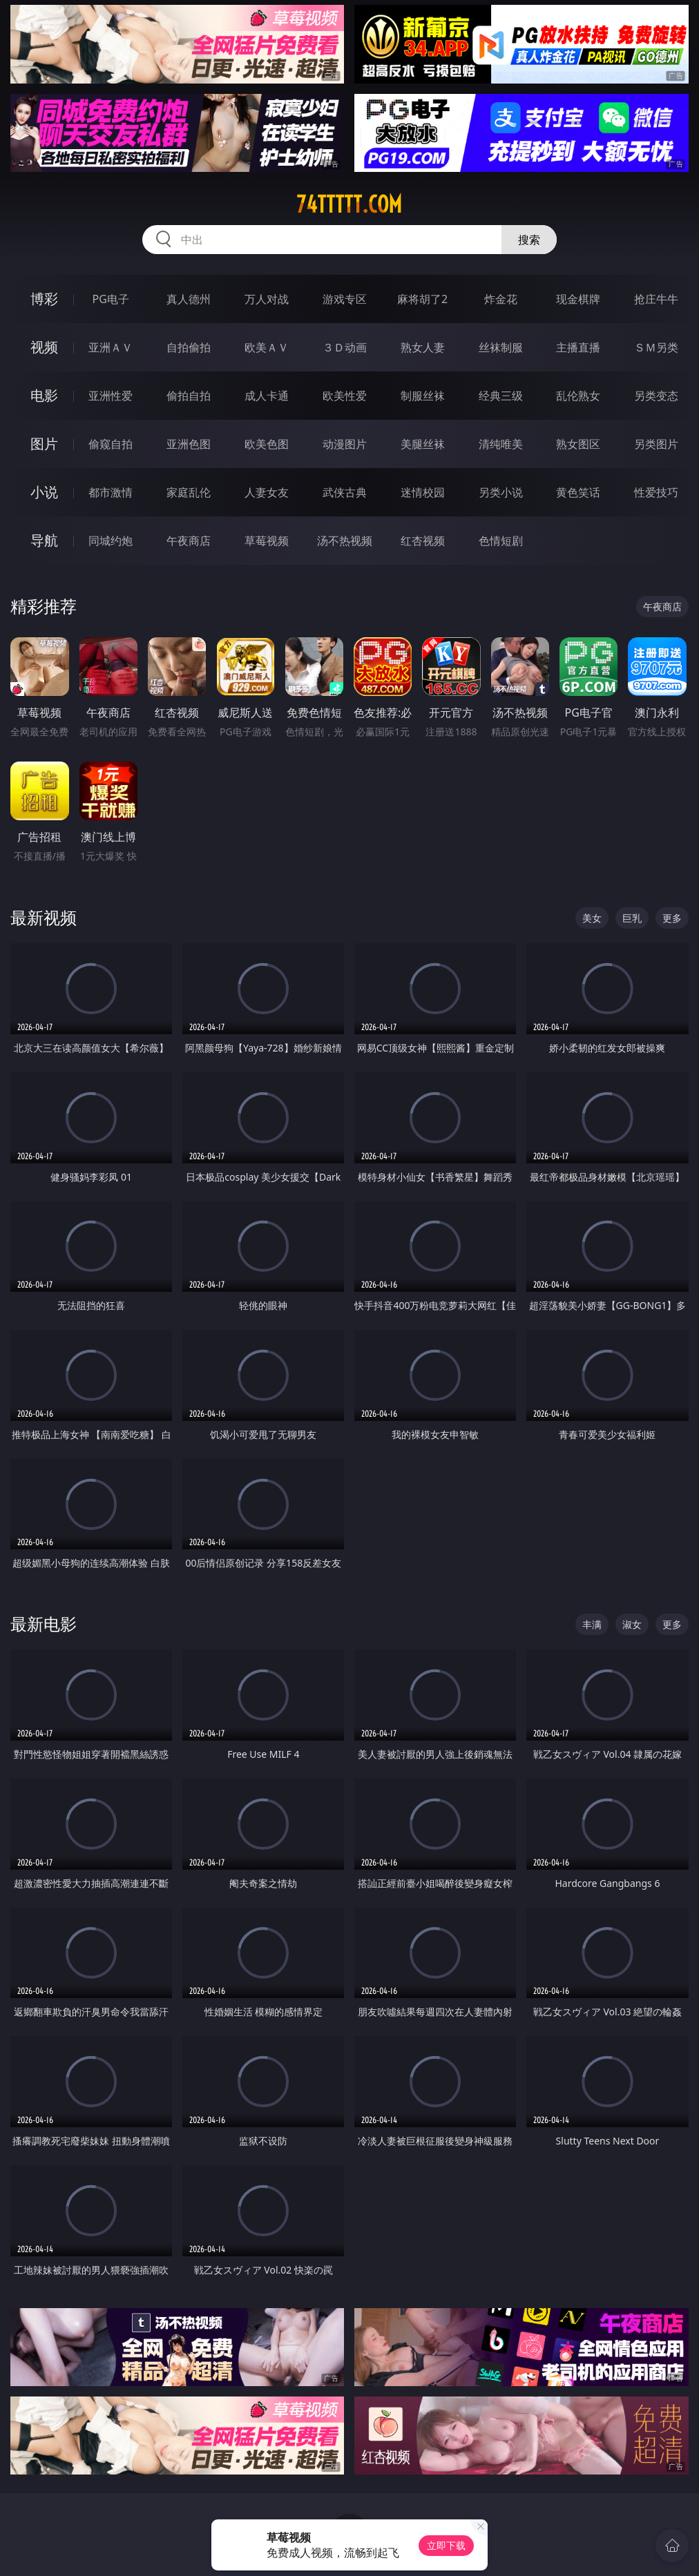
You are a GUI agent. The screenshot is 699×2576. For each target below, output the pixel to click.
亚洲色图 (188, 444)
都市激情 (110, 492)
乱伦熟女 (578, 395)
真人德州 (188, 299)
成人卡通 (267, 395)
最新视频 (43, 917)
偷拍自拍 (188, 395)
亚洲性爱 (110, 395)
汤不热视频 (344, 540)
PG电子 (110, 299)
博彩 (44, 298)
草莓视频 (267, 540)
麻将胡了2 (422, 299)
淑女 (632, 1624)
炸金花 (500, 299)
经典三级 (501, 395)
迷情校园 (423, 492)
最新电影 (43, 1623)
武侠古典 (345, 492)
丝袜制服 (501, 347)
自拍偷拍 (188, 347)
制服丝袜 (423, 395)
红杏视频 (423, 540)
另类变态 (656, 395)
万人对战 (267, 299)
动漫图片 (345, 444)
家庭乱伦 (188, 492)
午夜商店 (188, 540)
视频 (44, 347)
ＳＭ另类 (656, 347)
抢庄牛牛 (656, 299)
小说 (44, 492)
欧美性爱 (345, 395)
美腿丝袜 (423, 444)
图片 (44, 443)
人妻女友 (267, 492)
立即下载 (446, 2545)
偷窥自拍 (110, 444)
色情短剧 (501, 540)
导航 (44, 540)
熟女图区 (578, 444)
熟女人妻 (423, 347)
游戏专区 (345, 299)
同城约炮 (110, 540)
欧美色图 (267, 444)
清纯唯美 (501, 444)
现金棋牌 (578, 299)
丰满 (592, 1624)
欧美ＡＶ (267, 347)
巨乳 (632, 917)
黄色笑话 (578, 492)
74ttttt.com (349, 204)
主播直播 (578, 347)
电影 (44, 395)
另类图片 (656, 444)
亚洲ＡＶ (110, 347)
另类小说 (501, 492)
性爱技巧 (656, 492)
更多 (672, 917)
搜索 (529, 239)
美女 (592, 917)
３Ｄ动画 (345, 347)
